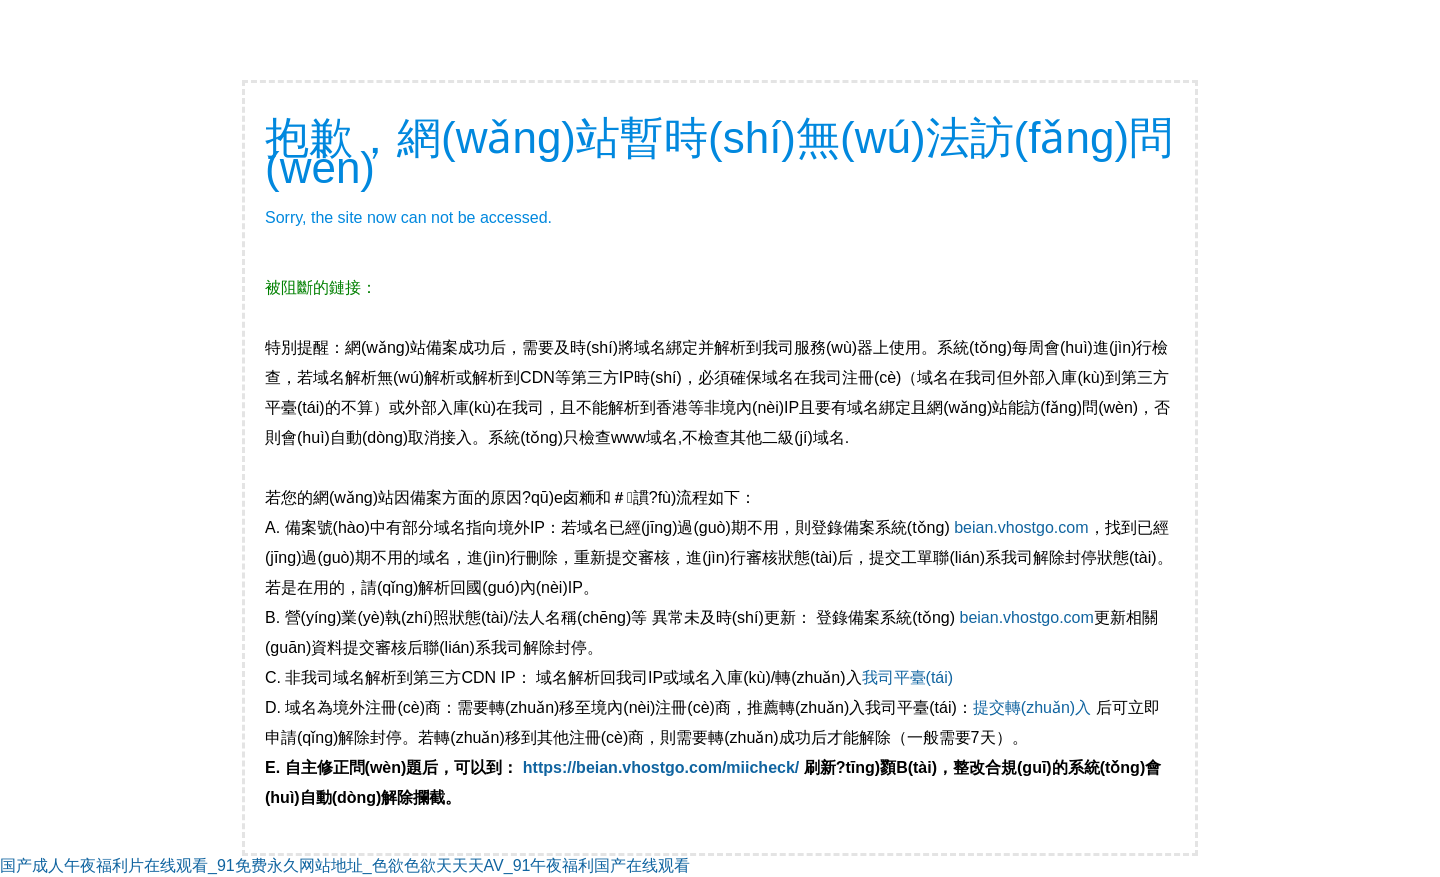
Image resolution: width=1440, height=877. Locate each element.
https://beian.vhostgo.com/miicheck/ (661, 767)
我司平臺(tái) (910, 677)
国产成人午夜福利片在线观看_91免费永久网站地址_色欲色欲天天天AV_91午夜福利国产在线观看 (345, 865)
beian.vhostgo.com (1021, 527)
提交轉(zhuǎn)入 (1032, 707)
